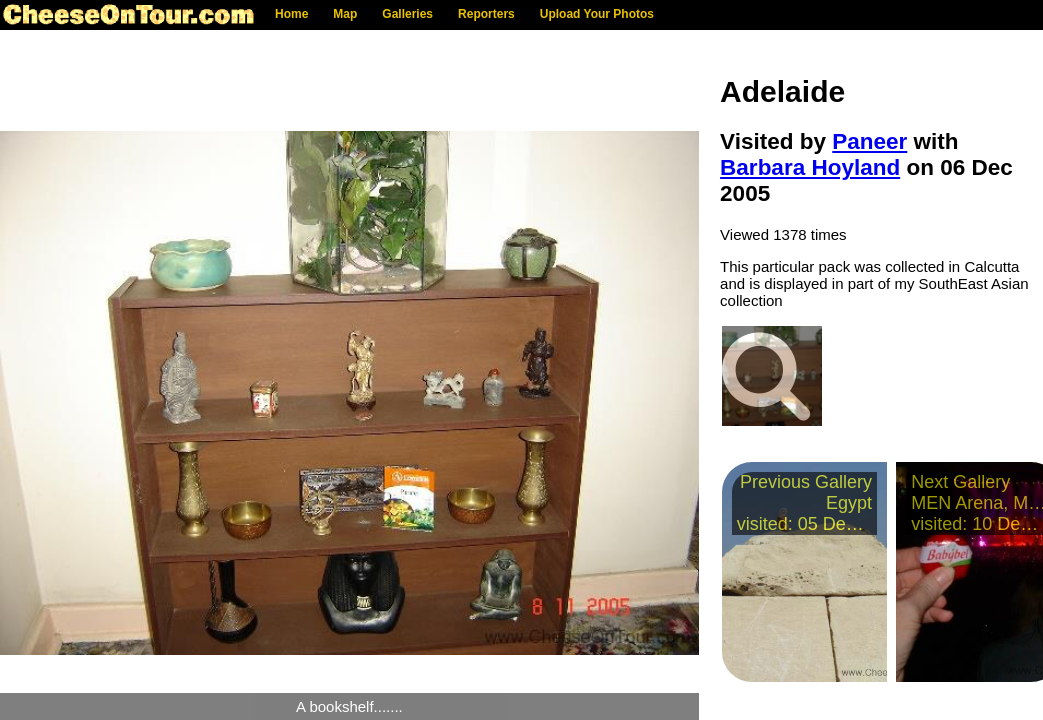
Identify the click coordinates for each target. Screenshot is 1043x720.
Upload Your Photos (597, 14)
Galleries (407, 14)
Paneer (869, 141)
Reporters (486, 14)
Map (345, 14)
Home (291, 14)
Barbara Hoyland (810, 167)
